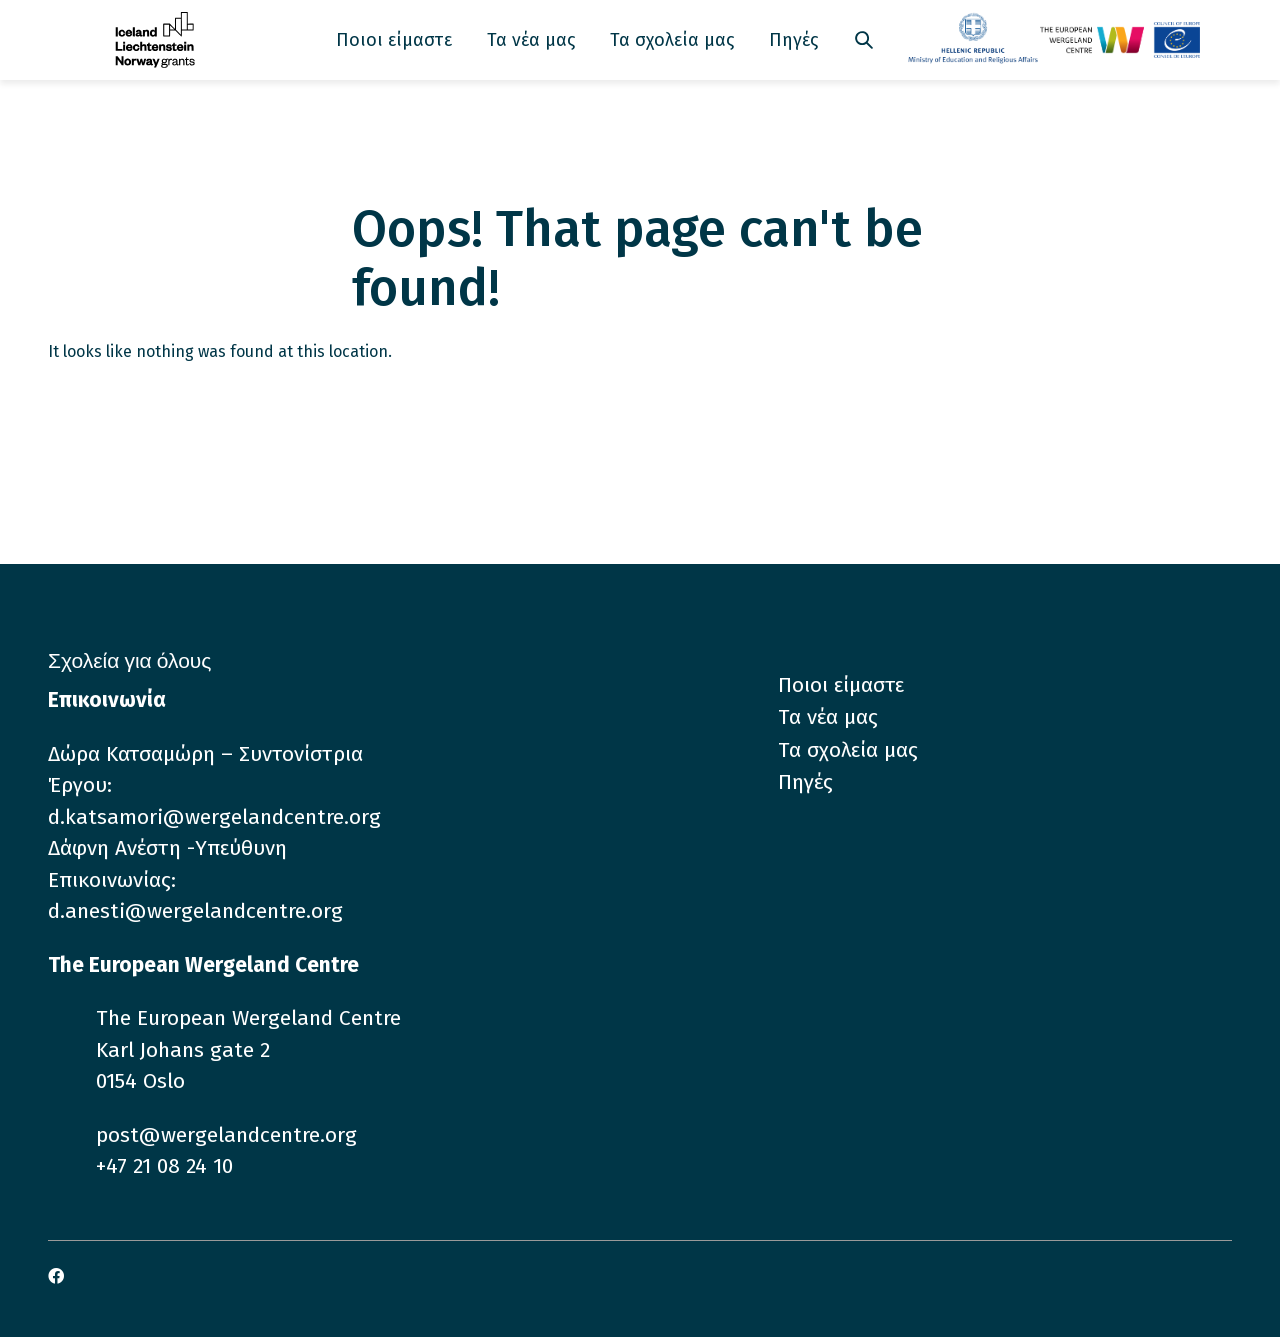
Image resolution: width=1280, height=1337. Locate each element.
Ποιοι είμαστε (394, 40)
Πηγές (793, 40)
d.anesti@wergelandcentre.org (195, 911)
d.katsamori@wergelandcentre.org (214, 817)
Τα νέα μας (531, 40)
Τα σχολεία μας (672, 40)
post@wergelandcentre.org (226, 1135)
